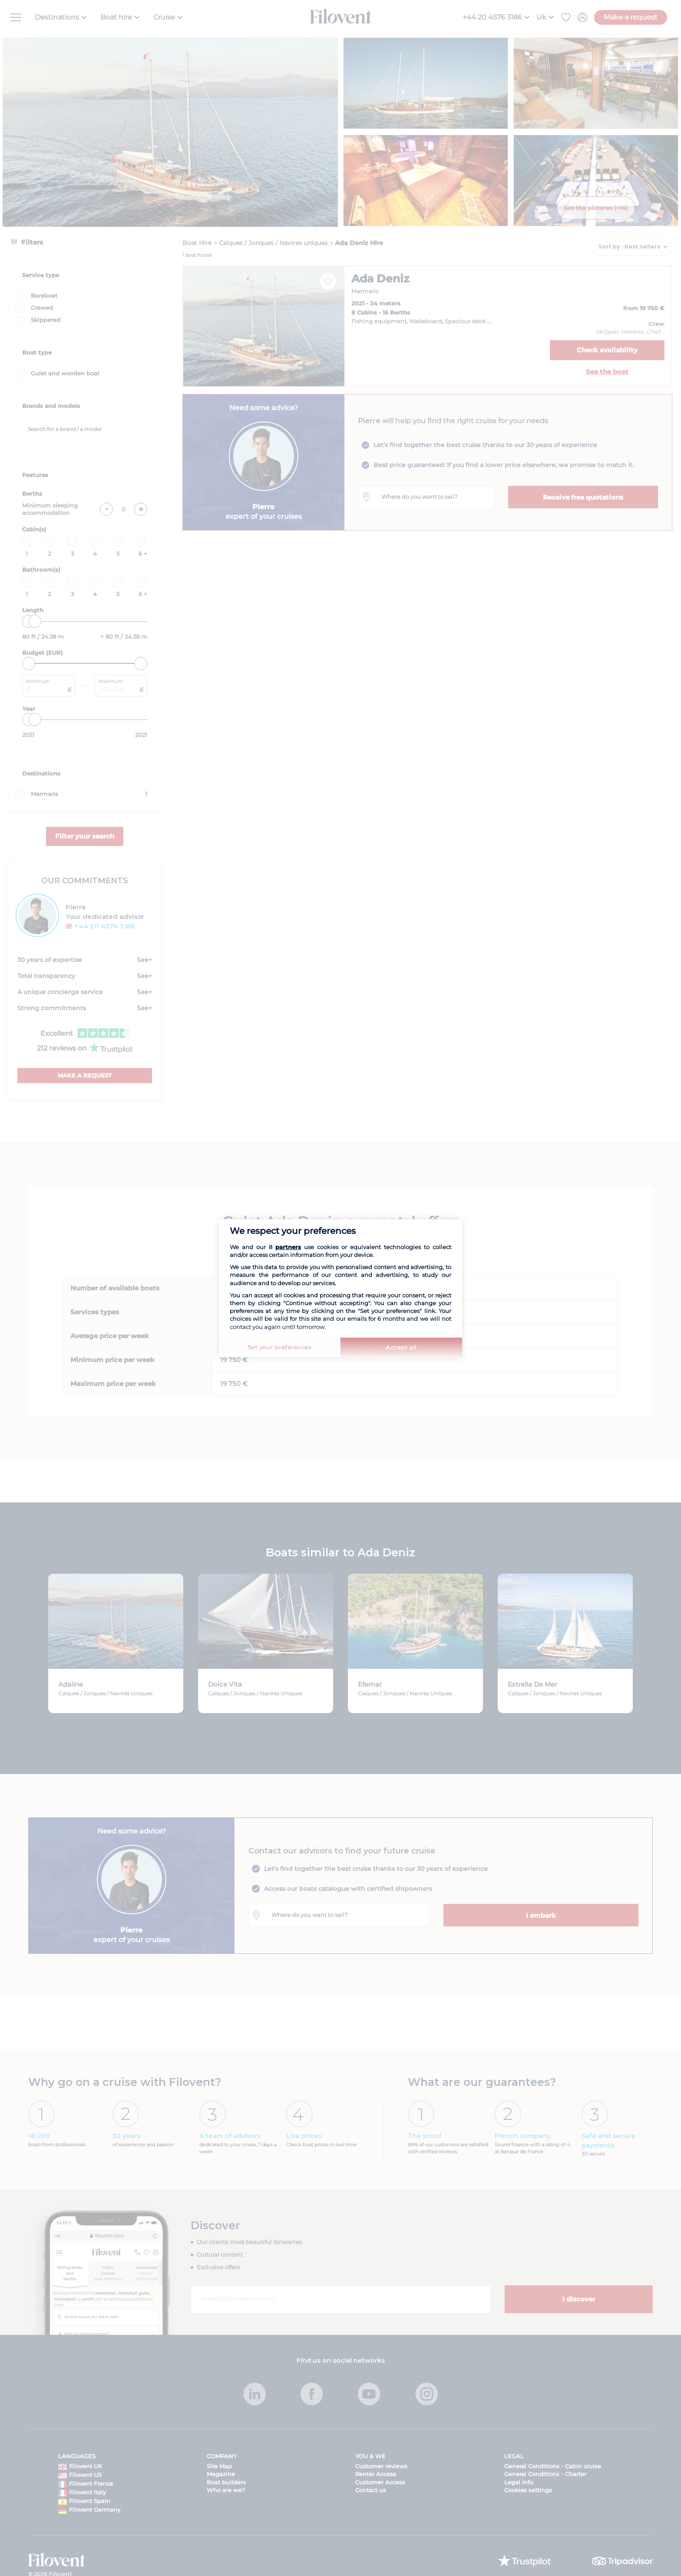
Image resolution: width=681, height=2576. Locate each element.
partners (288, 1246)
